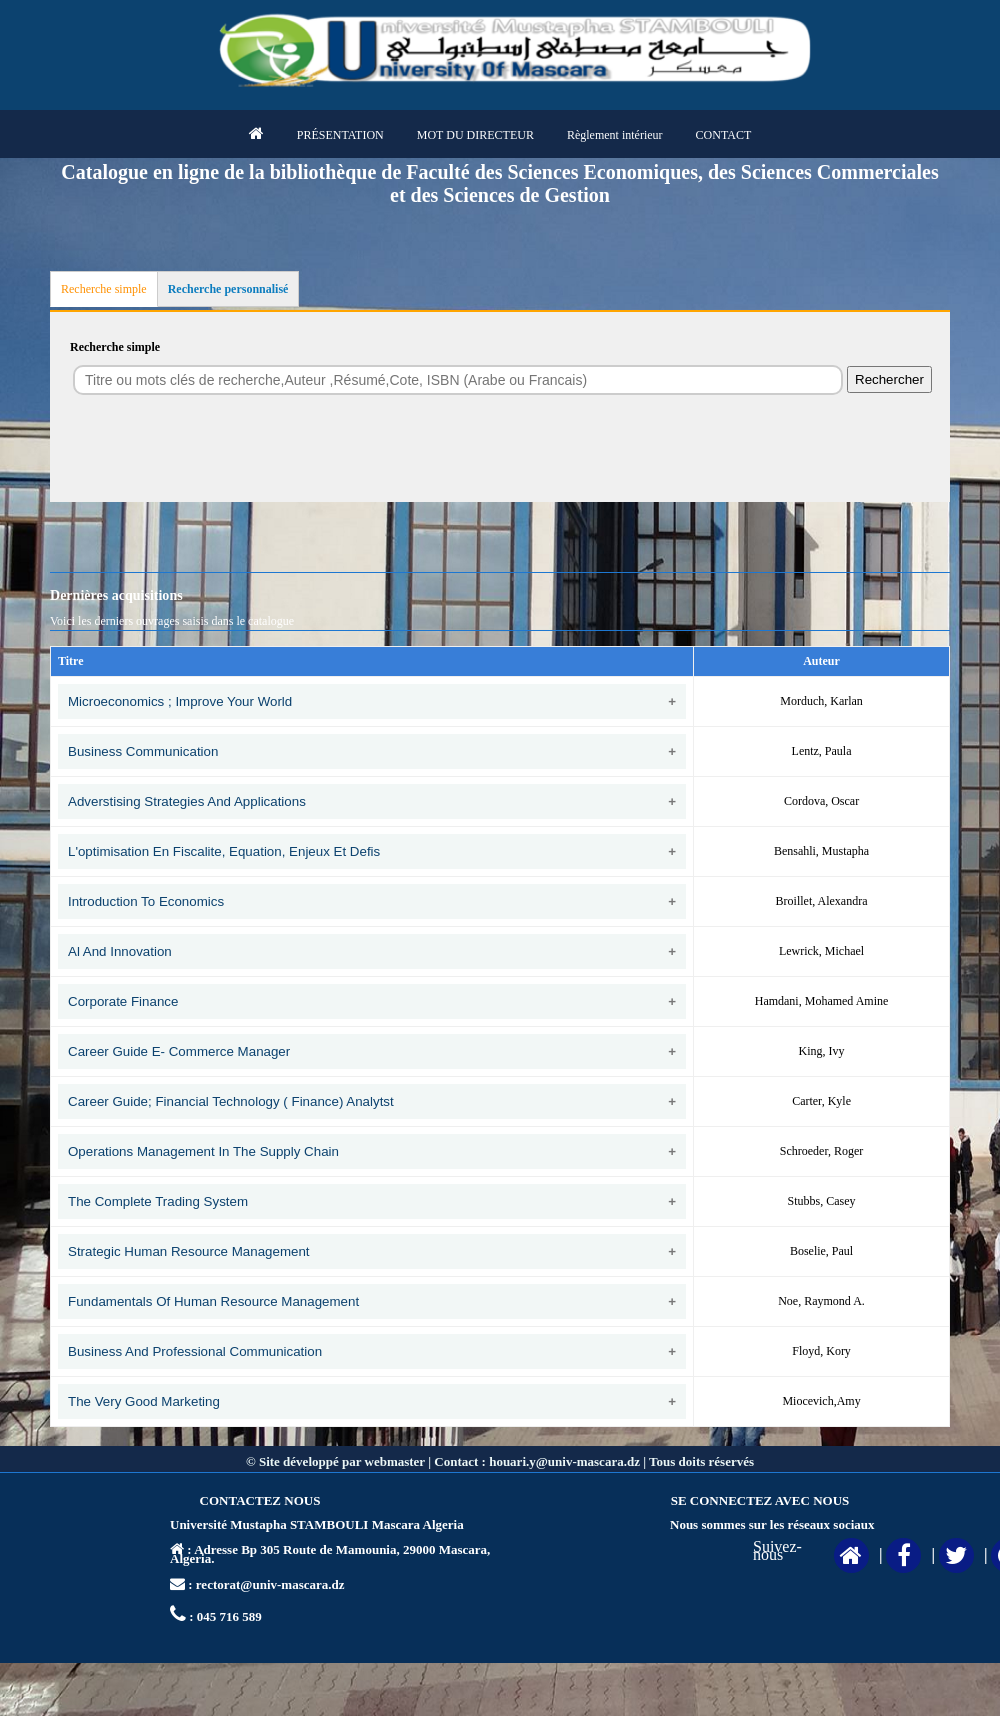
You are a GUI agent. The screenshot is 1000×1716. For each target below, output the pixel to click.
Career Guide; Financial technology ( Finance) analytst (231, 1101)
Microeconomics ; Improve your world (180, 701)
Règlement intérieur (615, 135)
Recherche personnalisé (228, 289)
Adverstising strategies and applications (187, 801)
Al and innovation (120, 951)
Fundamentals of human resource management (213, 1301)
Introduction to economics (146, 901)
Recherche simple (104, 289)
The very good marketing (144, 1401)
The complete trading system (158, 1201)
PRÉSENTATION (340, 135)
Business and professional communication (195, 1351)
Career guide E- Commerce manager (179, 1051)
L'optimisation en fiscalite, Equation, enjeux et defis (224, 851)
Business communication (143, 751)
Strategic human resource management (189, 1251)
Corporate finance (123, 1001)
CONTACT (724, 135)
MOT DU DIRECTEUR (475, 135)
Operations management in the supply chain (203, 1151)
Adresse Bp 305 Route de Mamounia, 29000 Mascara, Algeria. (330, 1554)
